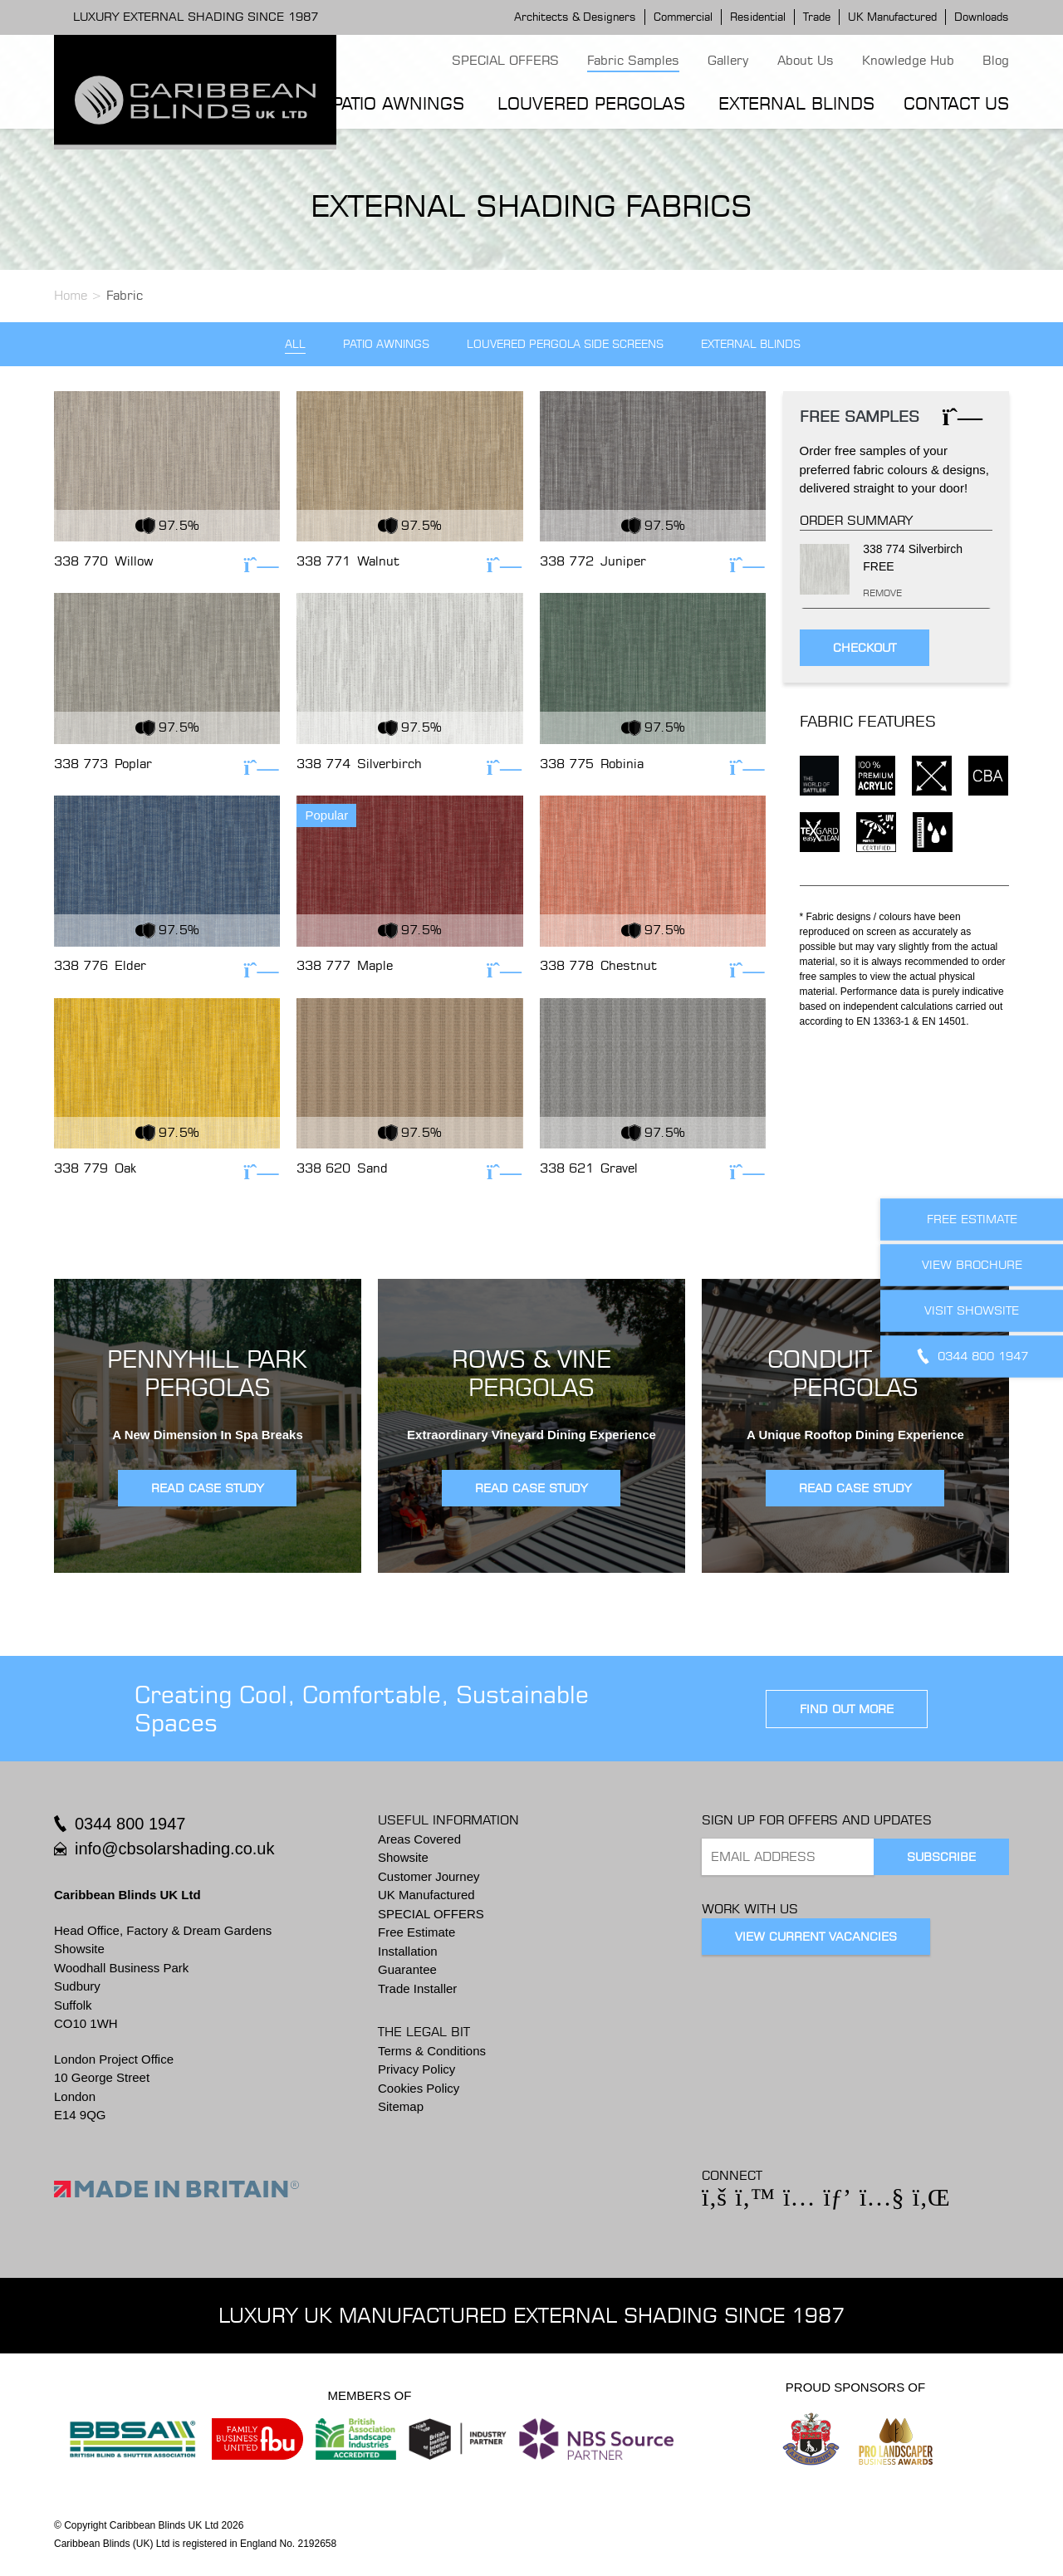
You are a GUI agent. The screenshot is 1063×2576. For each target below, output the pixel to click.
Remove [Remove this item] (867, 593)
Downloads (981, 16)
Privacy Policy (416, 2069)
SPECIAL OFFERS (505, 60)
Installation (408, 1951)
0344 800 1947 (130, 1823)
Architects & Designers (575, 16)
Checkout (864, 647)
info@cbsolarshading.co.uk (174, 1848)
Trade (816, 16)
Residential (758, 16)
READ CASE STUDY (207, 1488)
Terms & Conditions (432, 2051)
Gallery (728, 60)
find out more (847, 1709)
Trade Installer (417, 1988)
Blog (995, 60)
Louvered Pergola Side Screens (565, 344)
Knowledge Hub (908, 60)
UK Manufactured (892, 16)
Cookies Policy (418, 2088)
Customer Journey (429, 1876)
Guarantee (407, 1969)
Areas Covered (419, 1839)
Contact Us (956, 103)
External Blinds (796, 103)
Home (70, 295)
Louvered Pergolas (591, 103)
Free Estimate (416, 1932)
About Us (805, 60)
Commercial (683, 16)
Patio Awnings (398, 103)
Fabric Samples (633, 60)
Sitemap (401, 2106)
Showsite (403, 1857)
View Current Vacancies (816, 1936)
